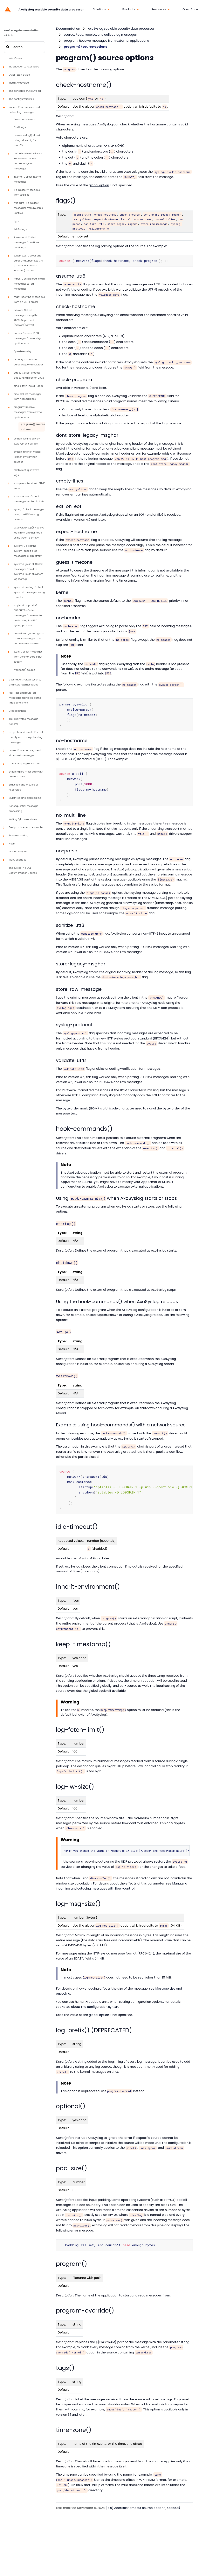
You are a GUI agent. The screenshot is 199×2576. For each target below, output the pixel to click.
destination (74, 1005)
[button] (102, 9)
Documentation (68, 28)
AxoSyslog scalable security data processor (121, 28)
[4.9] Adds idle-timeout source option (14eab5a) (143, 2503)
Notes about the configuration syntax (89, 2002)
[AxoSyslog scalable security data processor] (43, 9)
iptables (77, 1436)
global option (99, 185)
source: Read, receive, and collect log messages (100, 34)
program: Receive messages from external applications (106, 40)
